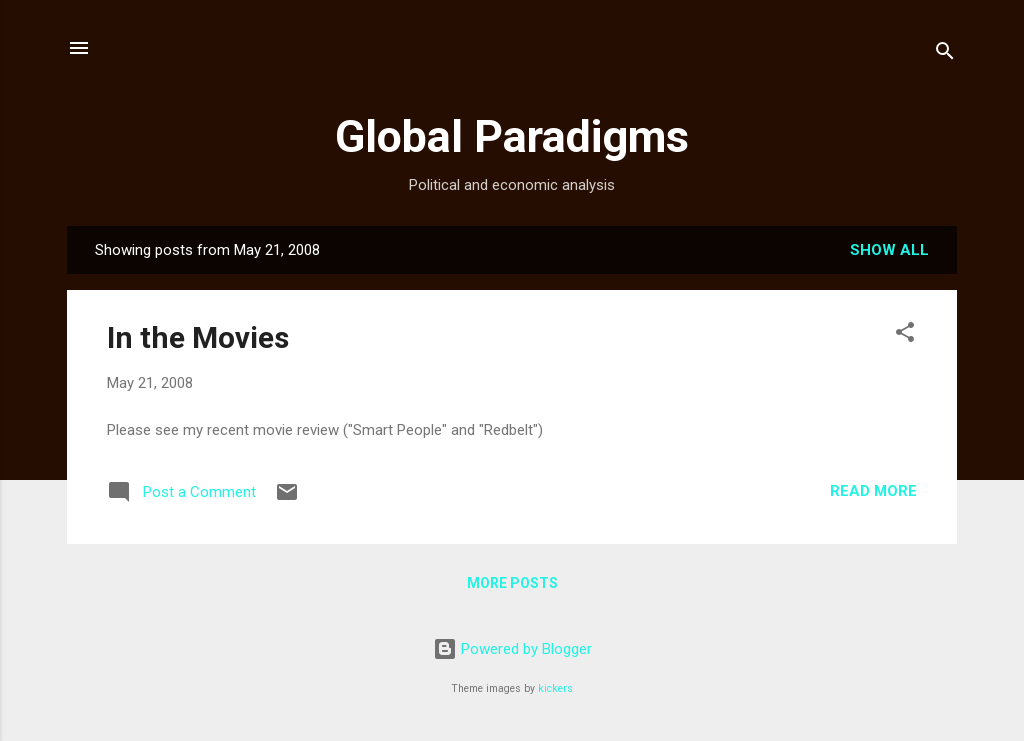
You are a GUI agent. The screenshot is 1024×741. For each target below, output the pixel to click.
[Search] (945, 54)
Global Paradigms (512, 136)
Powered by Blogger (512, 649)
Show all (889, 250)
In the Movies (198, 337)
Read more (873, 491)
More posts (512, 583)
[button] (905, 335)
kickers (555, 688)
